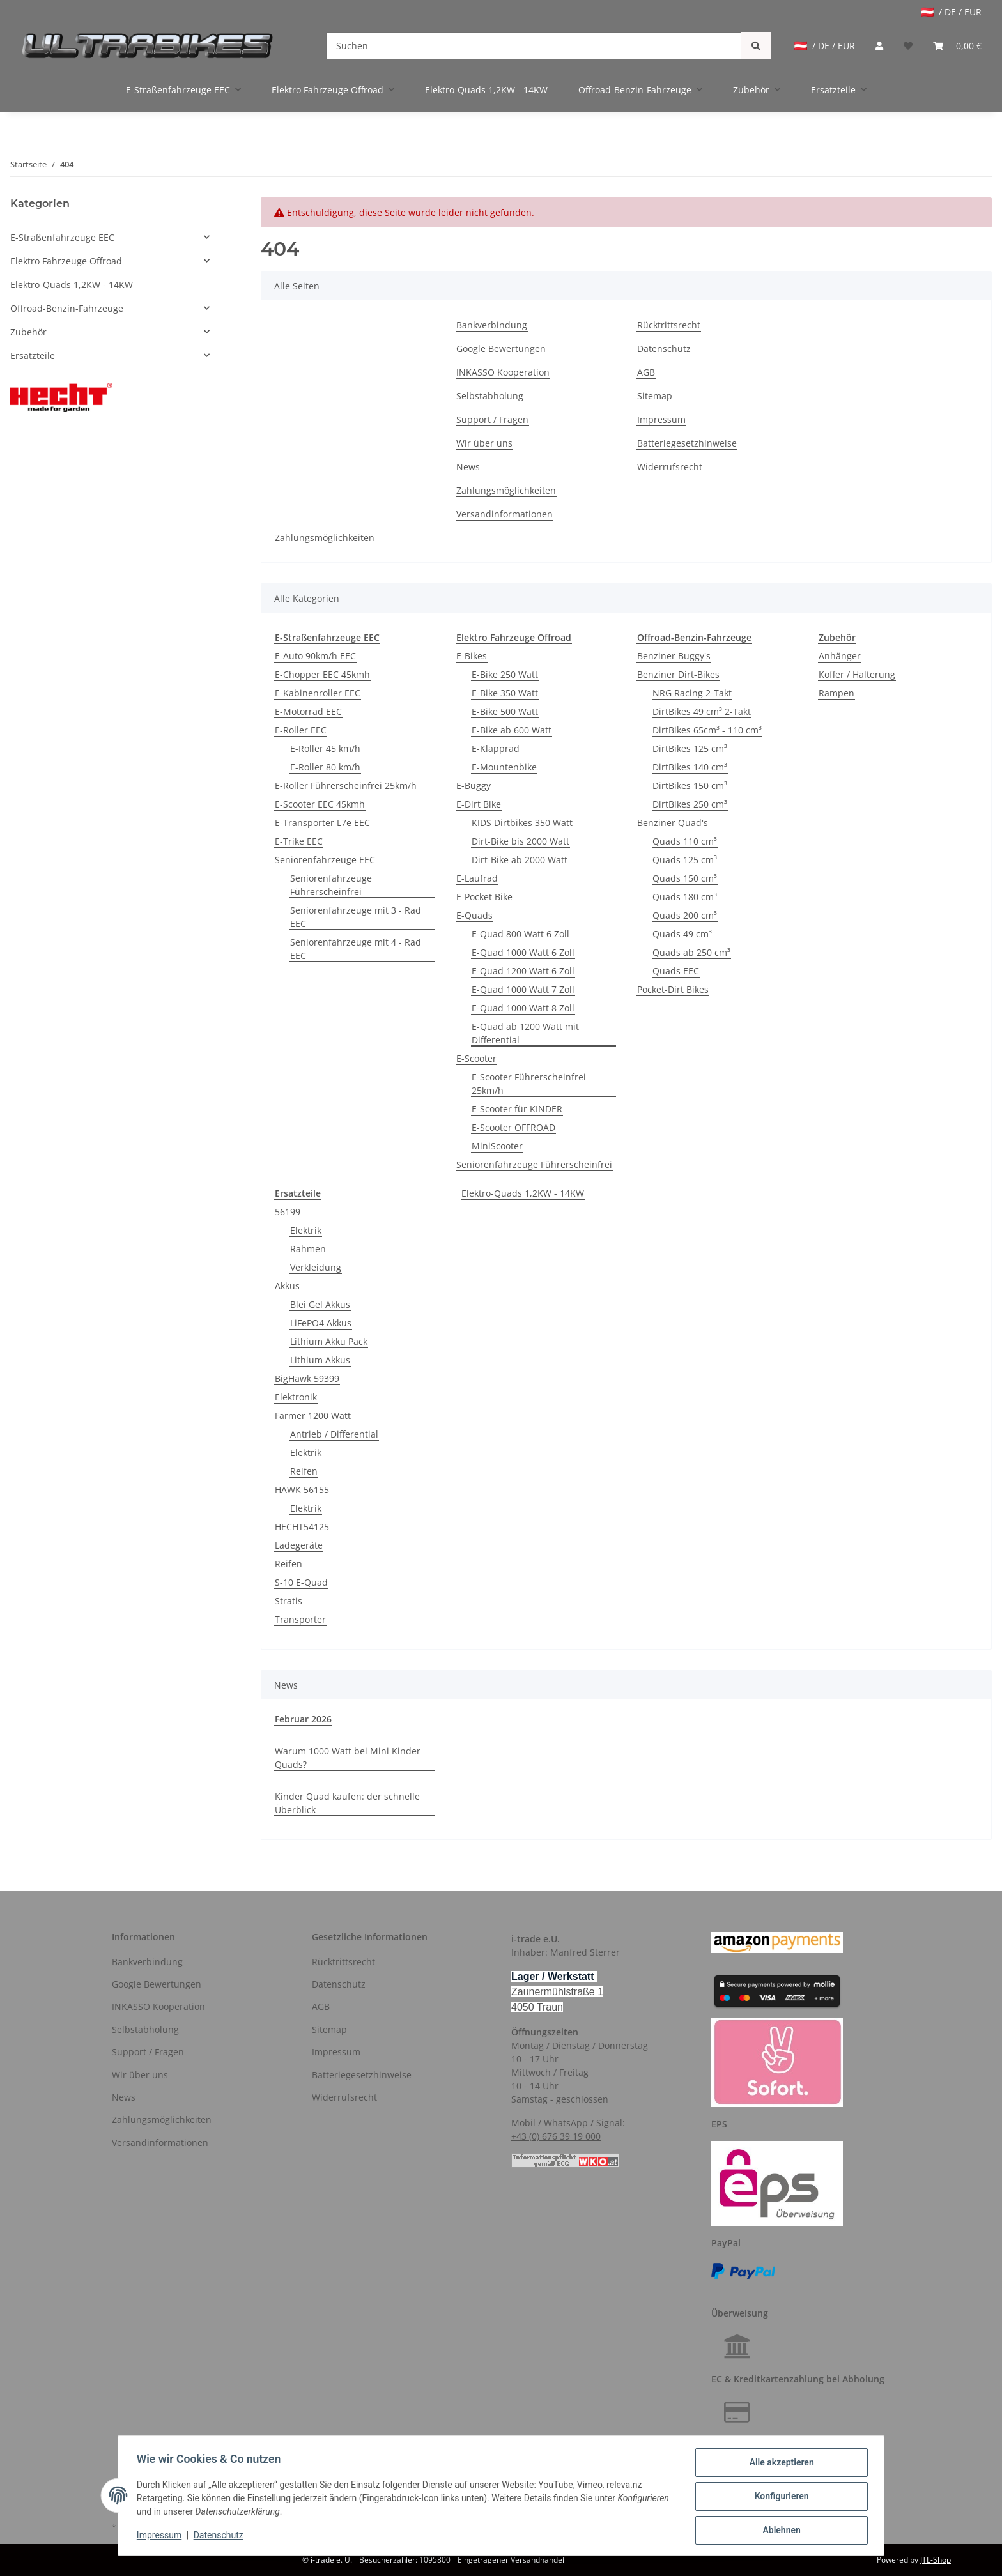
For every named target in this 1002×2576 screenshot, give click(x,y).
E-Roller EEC (301, 730)
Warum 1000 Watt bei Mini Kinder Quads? (347, 1757)
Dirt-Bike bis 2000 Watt (520, 841)
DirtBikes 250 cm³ (689, 804)
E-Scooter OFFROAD (513, 1127)
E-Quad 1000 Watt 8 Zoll (523, 1008)
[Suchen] (534, 45)
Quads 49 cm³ (682, 934)
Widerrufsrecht (669, 467)
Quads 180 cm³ (684, 897)
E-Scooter (476, 1058)
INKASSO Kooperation (503, 372)
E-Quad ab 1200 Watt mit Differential (525, 1033)
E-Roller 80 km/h (325, 767)
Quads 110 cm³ (684, 841)
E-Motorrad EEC (308, 711)
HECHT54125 (302, 1527)
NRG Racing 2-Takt (692, 693)
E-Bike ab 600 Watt (511, 730)
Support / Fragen (492, 419)
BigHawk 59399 (307, 1378)
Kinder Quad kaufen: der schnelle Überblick (347, 1803)
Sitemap (654, 396)
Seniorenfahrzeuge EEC (325, 860)
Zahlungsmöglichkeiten (506, 490)
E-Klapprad (496, 748)
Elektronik (296, 1397)
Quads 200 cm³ (684, 915)
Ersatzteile (32, 355)
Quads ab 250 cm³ (691, 952)
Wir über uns (484, 443)
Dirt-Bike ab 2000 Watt (519, 860)
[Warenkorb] (957, 46)
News (468, 467)
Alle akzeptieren (779, 2464)
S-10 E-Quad (301, 1582)
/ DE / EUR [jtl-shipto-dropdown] (951, 12)
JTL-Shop (935, 2559)
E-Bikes (471, 656)
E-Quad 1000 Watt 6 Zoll (523, 952)
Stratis (288, 1601)
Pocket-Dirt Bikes (673, 989)
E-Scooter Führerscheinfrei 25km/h (529, 1083)
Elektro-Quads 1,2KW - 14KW (522, 1193)
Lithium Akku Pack (328, 1341)
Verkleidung (315, 1267)
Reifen (304, 1471)
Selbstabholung (489, 396)
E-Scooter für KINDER (517, 1109)
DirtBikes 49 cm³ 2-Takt (701, 711)
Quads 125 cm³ (684, 860)
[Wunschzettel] (908, 46)
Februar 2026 (303, 1719)
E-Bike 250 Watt (505, 674)
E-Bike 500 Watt (505, 711)
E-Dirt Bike (478, 804)
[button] (879, 46)
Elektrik (305, 1230)
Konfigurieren (779, 2497)
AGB (646, 372)
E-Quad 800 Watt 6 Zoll (520, 934)
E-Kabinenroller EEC (317, 693)
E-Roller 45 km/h (325, 748)
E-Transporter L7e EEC (322, 822)
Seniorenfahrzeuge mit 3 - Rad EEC (355, 917)
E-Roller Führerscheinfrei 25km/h (346, 785)
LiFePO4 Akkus (320, 1323)
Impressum (661, 419)
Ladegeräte (299, 1545)
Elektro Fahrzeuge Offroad (66, 261)
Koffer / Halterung (857, 674)
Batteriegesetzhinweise (687, 443)
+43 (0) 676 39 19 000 (556, 2136)
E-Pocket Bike (484, 897)
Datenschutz (664, 348)
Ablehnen (779, 2531)
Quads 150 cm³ (684, 878)
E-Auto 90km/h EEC (315, 656)
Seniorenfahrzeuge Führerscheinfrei (331, 885)
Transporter (300, 1619)
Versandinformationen (504, 514)
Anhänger (840, 656)
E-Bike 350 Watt (505, 693)
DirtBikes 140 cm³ (689, 767)
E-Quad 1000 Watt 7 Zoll (523, 989)
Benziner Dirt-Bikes (678, 674)
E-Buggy (473, 785)
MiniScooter (497, 1146)
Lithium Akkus (320, 1360)
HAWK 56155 (302, 1489)
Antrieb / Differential (334, 1434)
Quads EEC (675, 971)
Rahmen (308, 1249)
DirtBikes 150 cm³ (689, 785)
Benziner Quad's (672, 822)
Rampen (836, 693)
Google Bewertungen (501, 348)
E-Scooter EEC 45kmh (320, 804)
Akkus (287, 1286)
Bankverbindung (491, 325)
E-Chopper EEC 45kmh (322, 674)
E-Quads (474, 915)
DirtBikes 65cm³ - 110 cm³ (707, 730)
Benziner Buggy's (674, 656)
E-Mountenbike (504, 767)
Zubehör (28, 332)
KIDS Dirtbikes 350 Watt (522, 822)
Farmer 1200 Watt (313, 1415)
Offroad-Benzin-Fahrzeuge (66, 308)
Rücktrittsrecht (668, 325)
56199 (287, 1212)
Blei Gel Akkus (320, 1304)
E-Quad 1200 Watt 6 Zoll (523, 971)
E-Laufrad (477, 878)
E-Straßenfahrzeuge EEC (62, 237)
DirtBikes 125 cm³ (689, 748)
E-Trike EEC (299, 841)
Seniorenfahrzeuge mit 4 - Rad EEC (355, 949)
